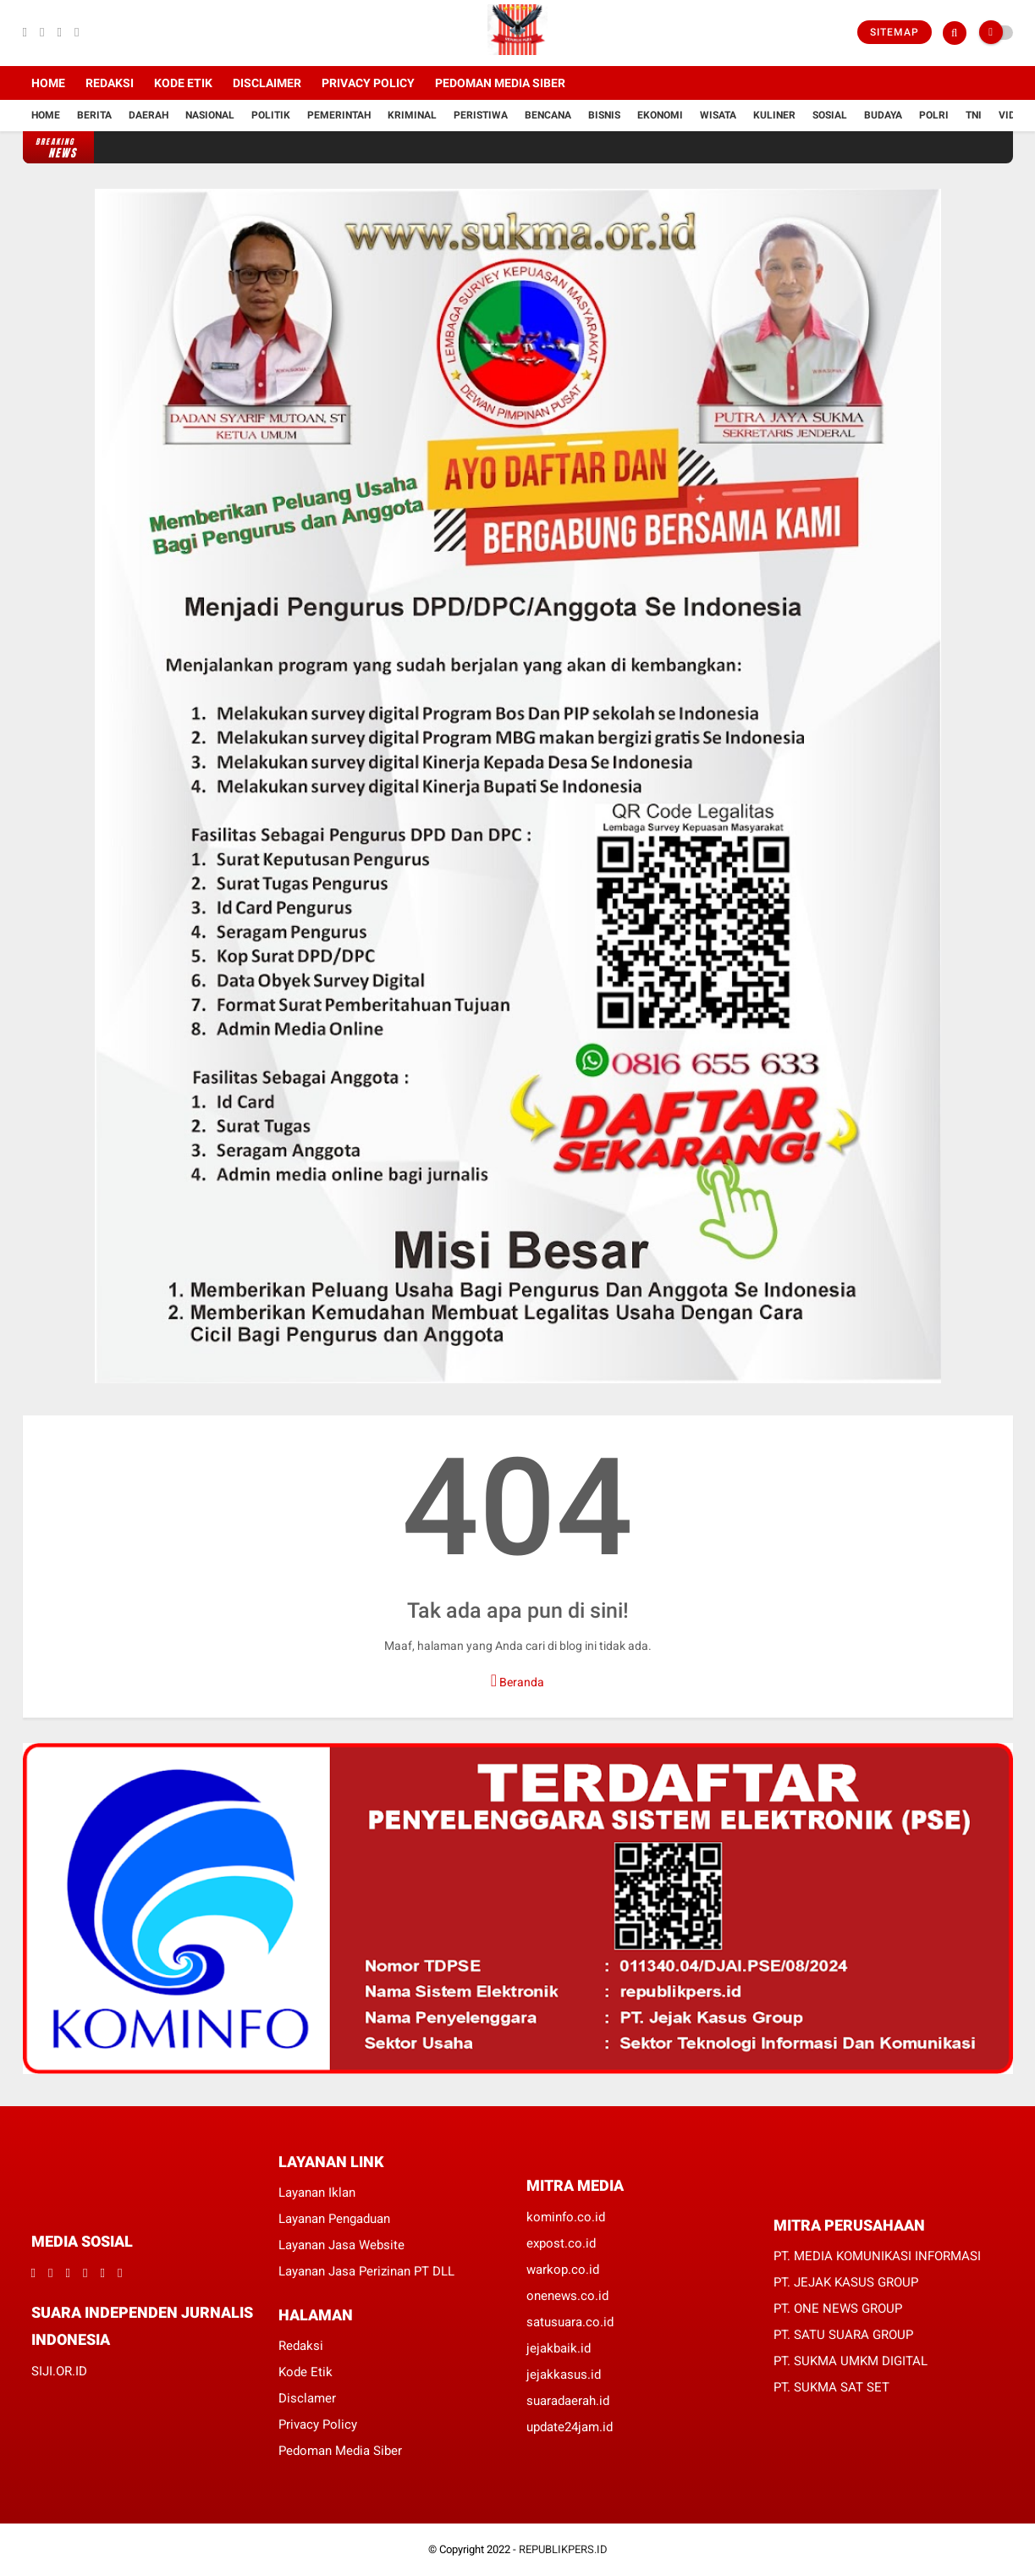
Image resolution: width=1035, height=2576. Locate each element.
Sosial (829, 115)
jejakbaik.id (558, 2348)
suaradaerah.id (567, 2400)
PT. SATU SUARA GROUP (843, 2334)
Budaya (883, 115)
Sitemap (894, 32)
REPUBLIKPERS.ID (563, 2549)
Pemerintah (339, 115)
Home (48, 83)
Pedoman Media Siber (500, 83)
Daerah (148, 115)
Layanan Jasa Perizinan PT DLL (366, 2271)
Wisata (718, 115)
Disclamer (307, 2398)
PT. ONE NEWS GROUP (837, 2308)
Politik (270, 115)
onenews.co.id (567, 2295)
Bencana (548, 115)
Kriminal (412, 115)
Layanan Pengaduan (334, 2218)
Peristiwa (481, 115)
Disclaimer (267, 83)
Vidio (1012, 115)
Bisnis (604, 115)
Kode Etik (183, 83)
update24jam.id (569, 2427)
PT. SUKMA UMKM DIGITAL (850, 2361)
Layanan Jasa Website (341, 2245)
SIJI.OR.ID (59, 2371)
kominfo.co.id (565, 2217)
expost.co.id (561, 2243)
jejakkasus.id (563, 2374)
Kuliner (774, 115)
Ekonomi (660, 115)
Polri (934, 115)
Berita (94, 115)
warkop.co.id (562, 2269)
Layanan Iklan (316, 2192)
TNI (974, 115)
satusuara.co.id (570, 2322)
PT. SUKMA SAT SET (831, 2387)
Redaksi (109, 83)
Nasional (209, 115)
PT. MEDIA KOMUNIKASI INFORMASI (877, 2256)
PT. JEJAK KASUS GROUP (845, 2282)
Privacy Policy (368, 83)
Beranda (517, 1680)
